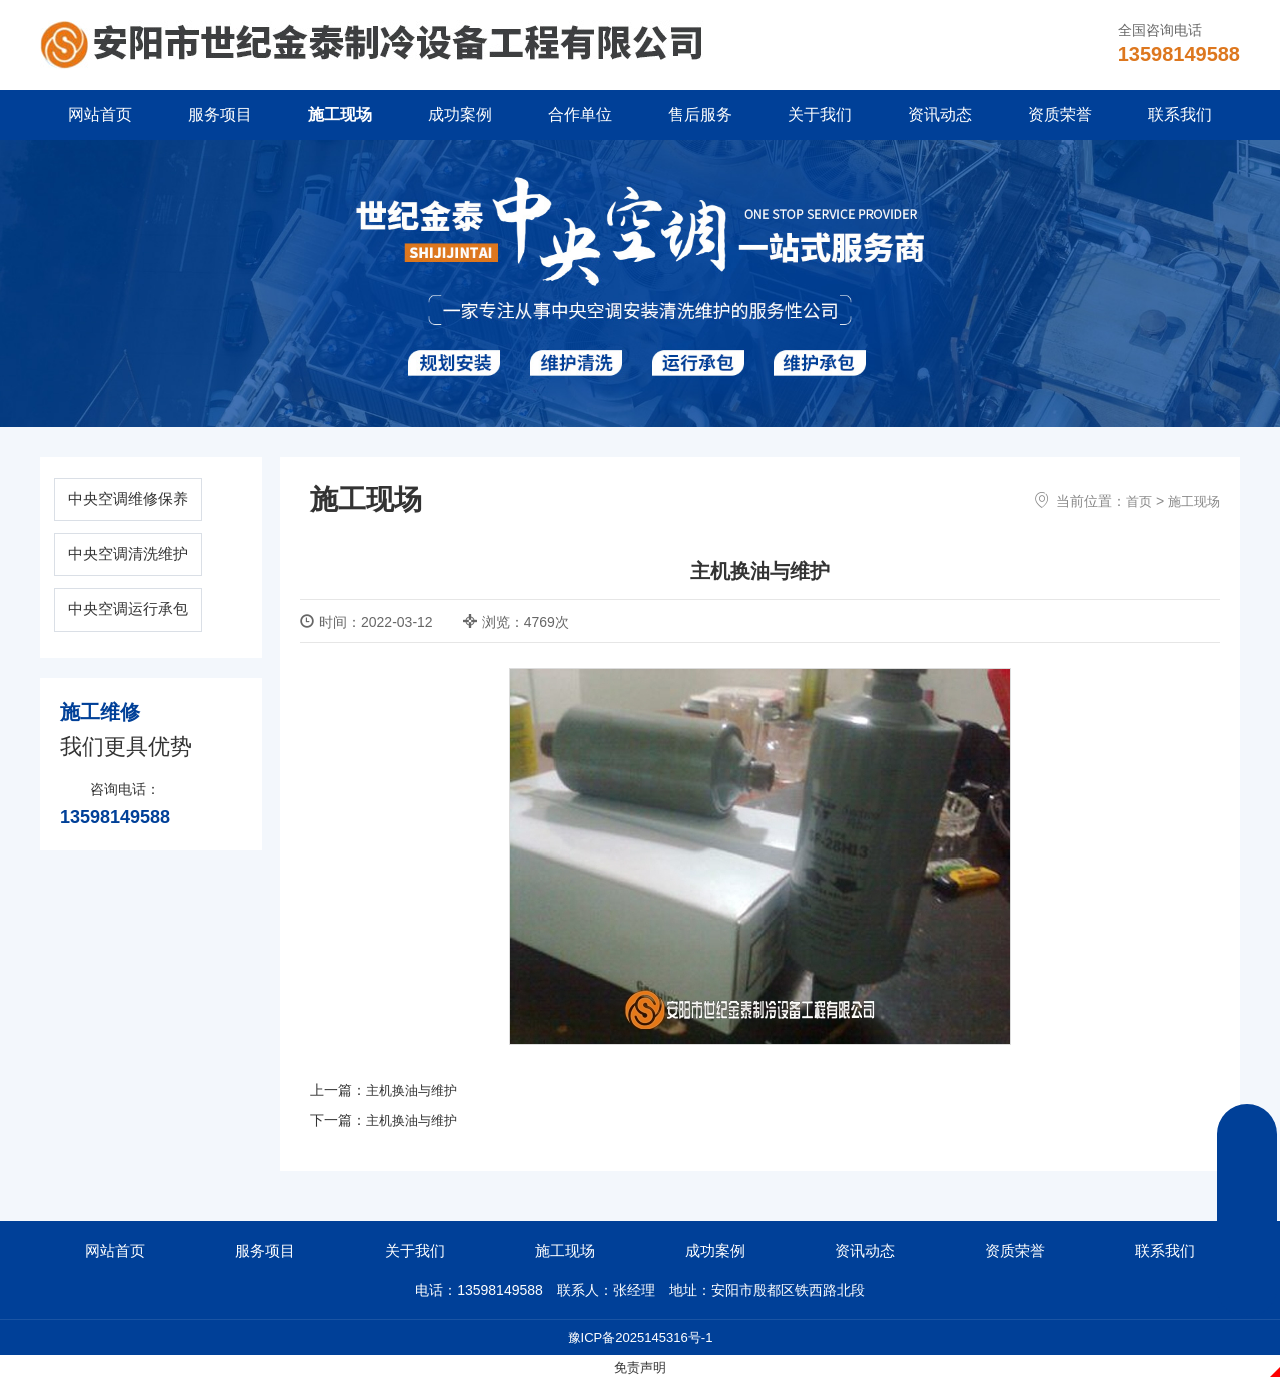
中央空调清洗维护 (151, 561)
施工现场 (340, 114)
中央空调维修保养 (151, 501)
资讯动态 (940, 114)
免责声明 (640, 1365)
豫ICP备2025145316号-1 (640, 1336)
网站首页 (100, 114)
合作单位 (580, 114)
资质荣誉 (1060, 114)
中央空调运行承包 (151, 621)
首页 (1134, 501)
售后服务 (700, 114)
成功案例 (460, 114)
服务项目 (220, 114)
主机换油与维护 (415, 1090)
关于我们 (820, 114)
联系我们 (1180, 114)
